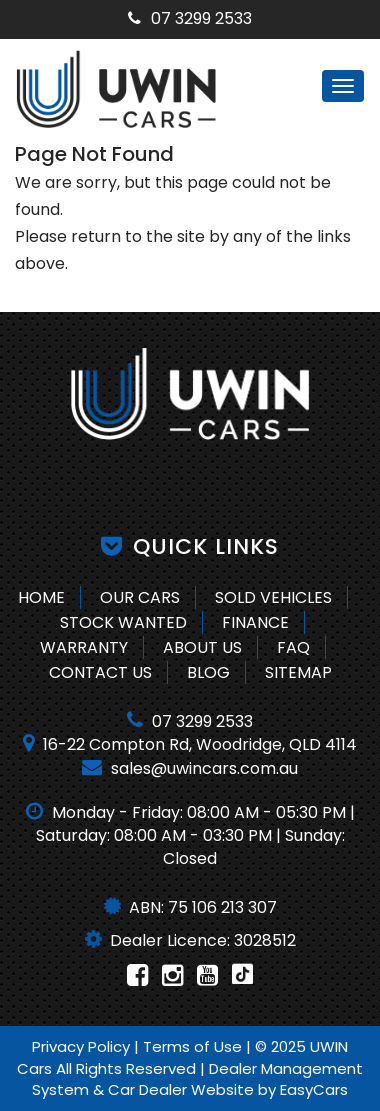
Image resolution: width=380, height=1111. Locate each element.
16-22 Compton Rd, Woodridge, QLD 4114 (190, 744)
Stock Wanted (123, 622)
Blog (208, 672)
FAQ (293, 647)
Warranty (84, 647)
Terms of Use (194, 1046)
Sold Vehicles (273, 597)
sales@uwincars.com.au (190, 768)
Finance (255, 622)
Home (41, 597)
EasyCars (314, 1089)
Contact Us (100, 672)
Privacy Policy (83, 1046)
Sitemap (298, 672)
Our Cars (140, 597)
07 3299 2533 (190, 18)
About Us (202, 647)
